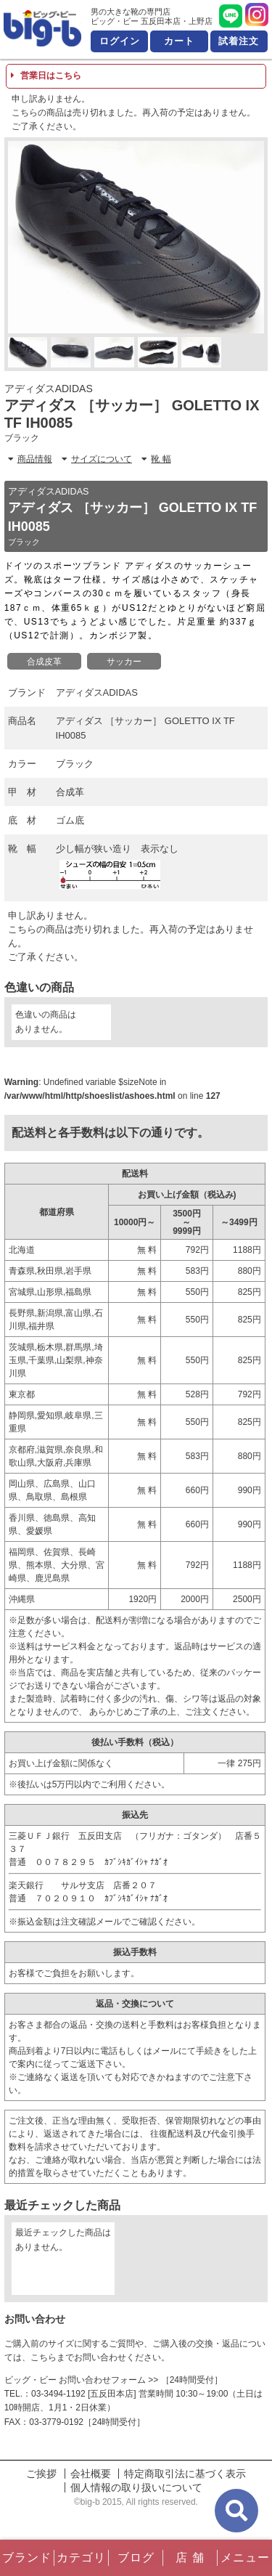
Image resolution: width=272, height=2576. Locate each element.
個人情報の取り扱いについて (136, 2487)
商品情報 (30, 459)
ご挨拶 (41, 2473)
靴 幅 (155, 459)
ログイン (119, 41)
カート (179, 41)
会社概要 (90, 2473)
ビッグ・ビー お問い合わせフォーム (75, 2380)
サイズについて (97, 459)
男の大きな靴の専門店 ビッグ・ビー (42, 28)
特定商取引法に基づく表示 (185, 2473)
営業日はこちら (46, 75)
